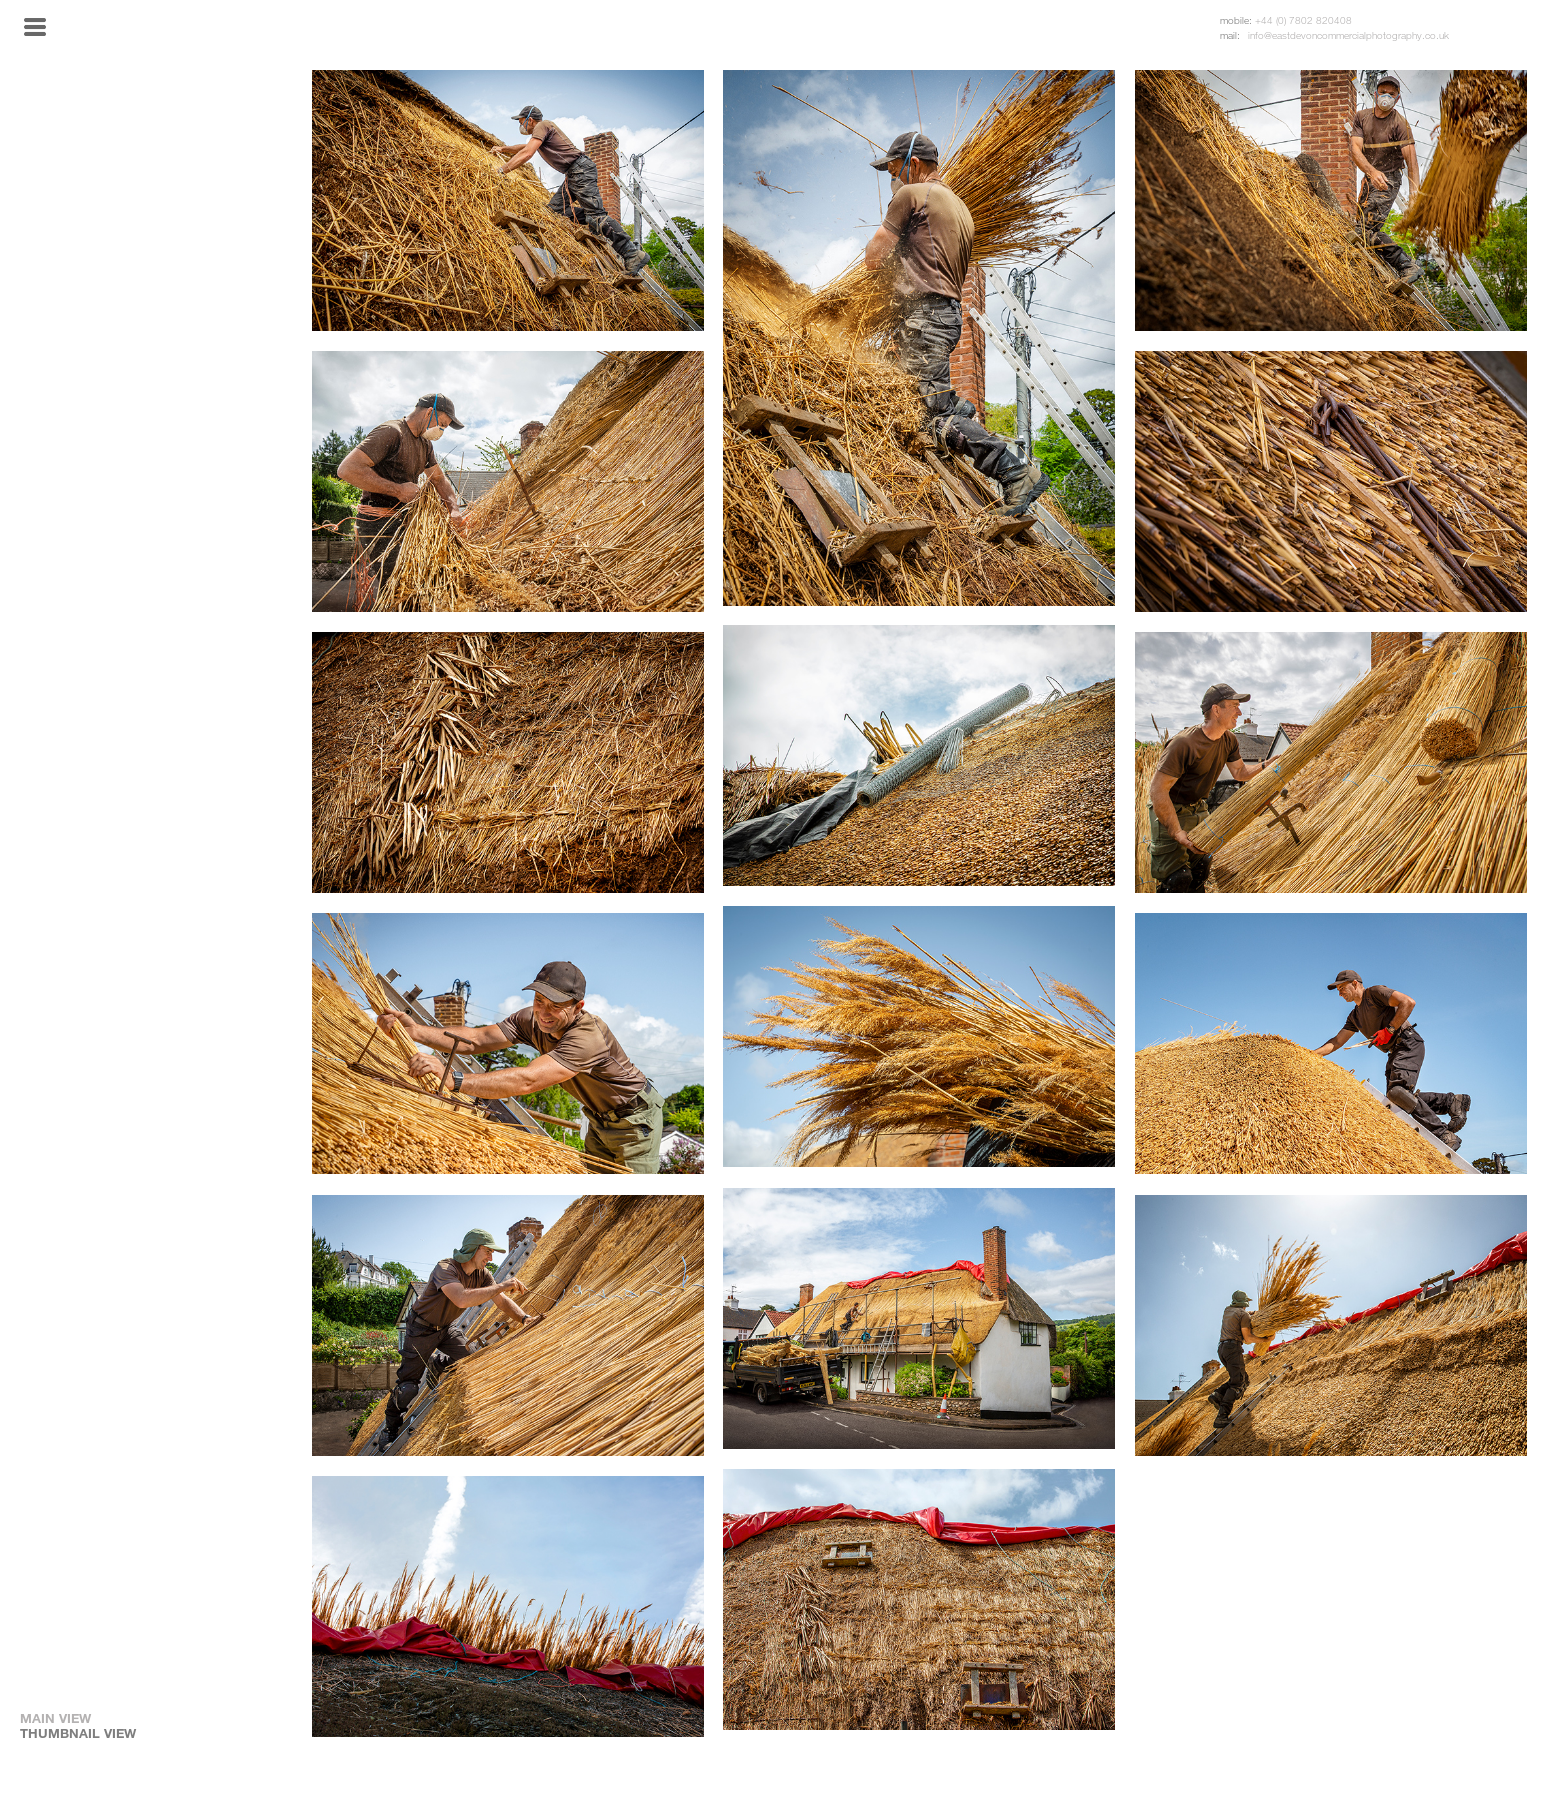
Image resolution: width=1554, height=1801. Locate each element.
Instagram (1492, 28)
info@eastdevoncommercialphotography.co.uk (1348, 35)
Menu (35, 27)
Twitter (1518, 28)
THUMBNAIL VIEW (78, 1733)
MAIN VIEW (55, 1718)
